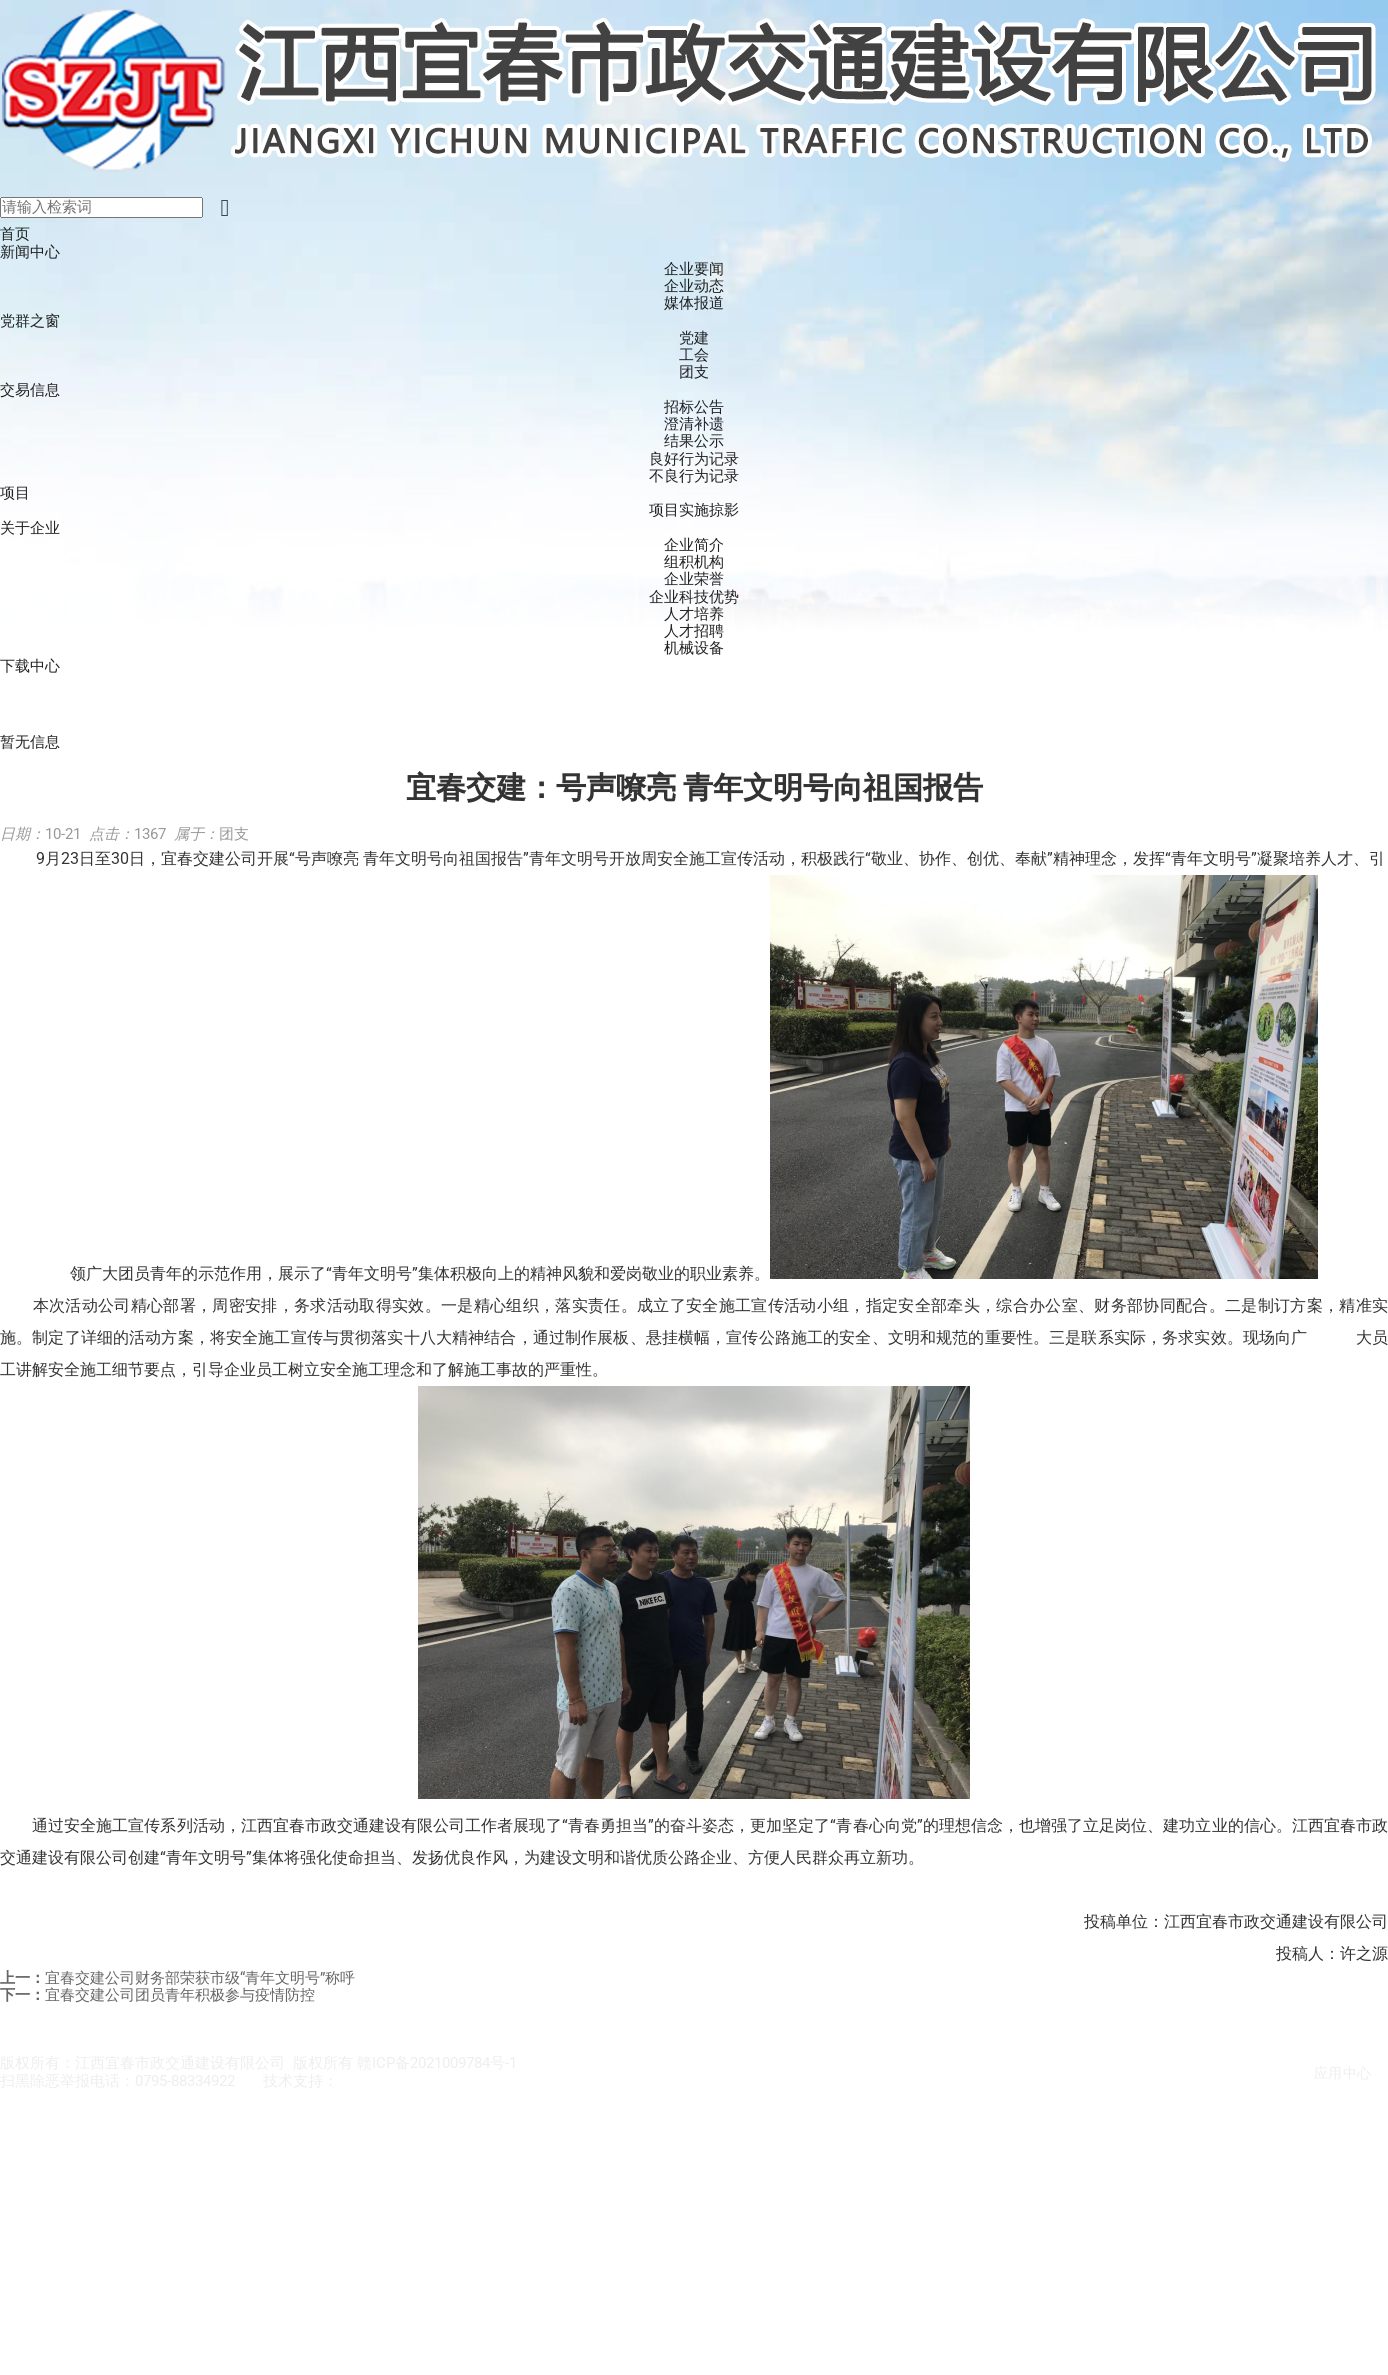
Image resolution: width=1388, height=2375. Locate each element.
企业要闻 (694, 269)
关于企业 (30, 528)
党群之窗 (30, 321)
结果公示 (694, 441)
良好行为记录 (694, 459)
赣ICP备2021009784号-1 (437, 2063)
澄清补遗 (694, 424)
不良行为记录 (694, 476)
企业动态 (694, 286)
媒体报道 (694, 303)
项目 (15, 493)
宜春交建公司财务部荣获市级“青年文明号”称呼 (200, 1978)
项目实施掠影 (694, 510)
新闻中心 (30, 252)
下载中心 (30, 666)
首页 (15, 234)
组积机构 (694, 562)
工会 (694, 355)
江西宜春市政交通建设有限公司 (443, 2081)
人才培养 (694, 614)
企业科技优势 (694, 597)
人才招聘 (694, 631)
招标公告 (694, 407)
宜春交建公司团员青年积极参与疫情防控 (180, 1995)
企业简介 (694, 545)
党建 (694, 338)
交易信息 (30, 390)
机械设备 (694, 648)
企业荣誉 (694, 579)
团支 (694, 372)
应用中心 (1343, 2073)
